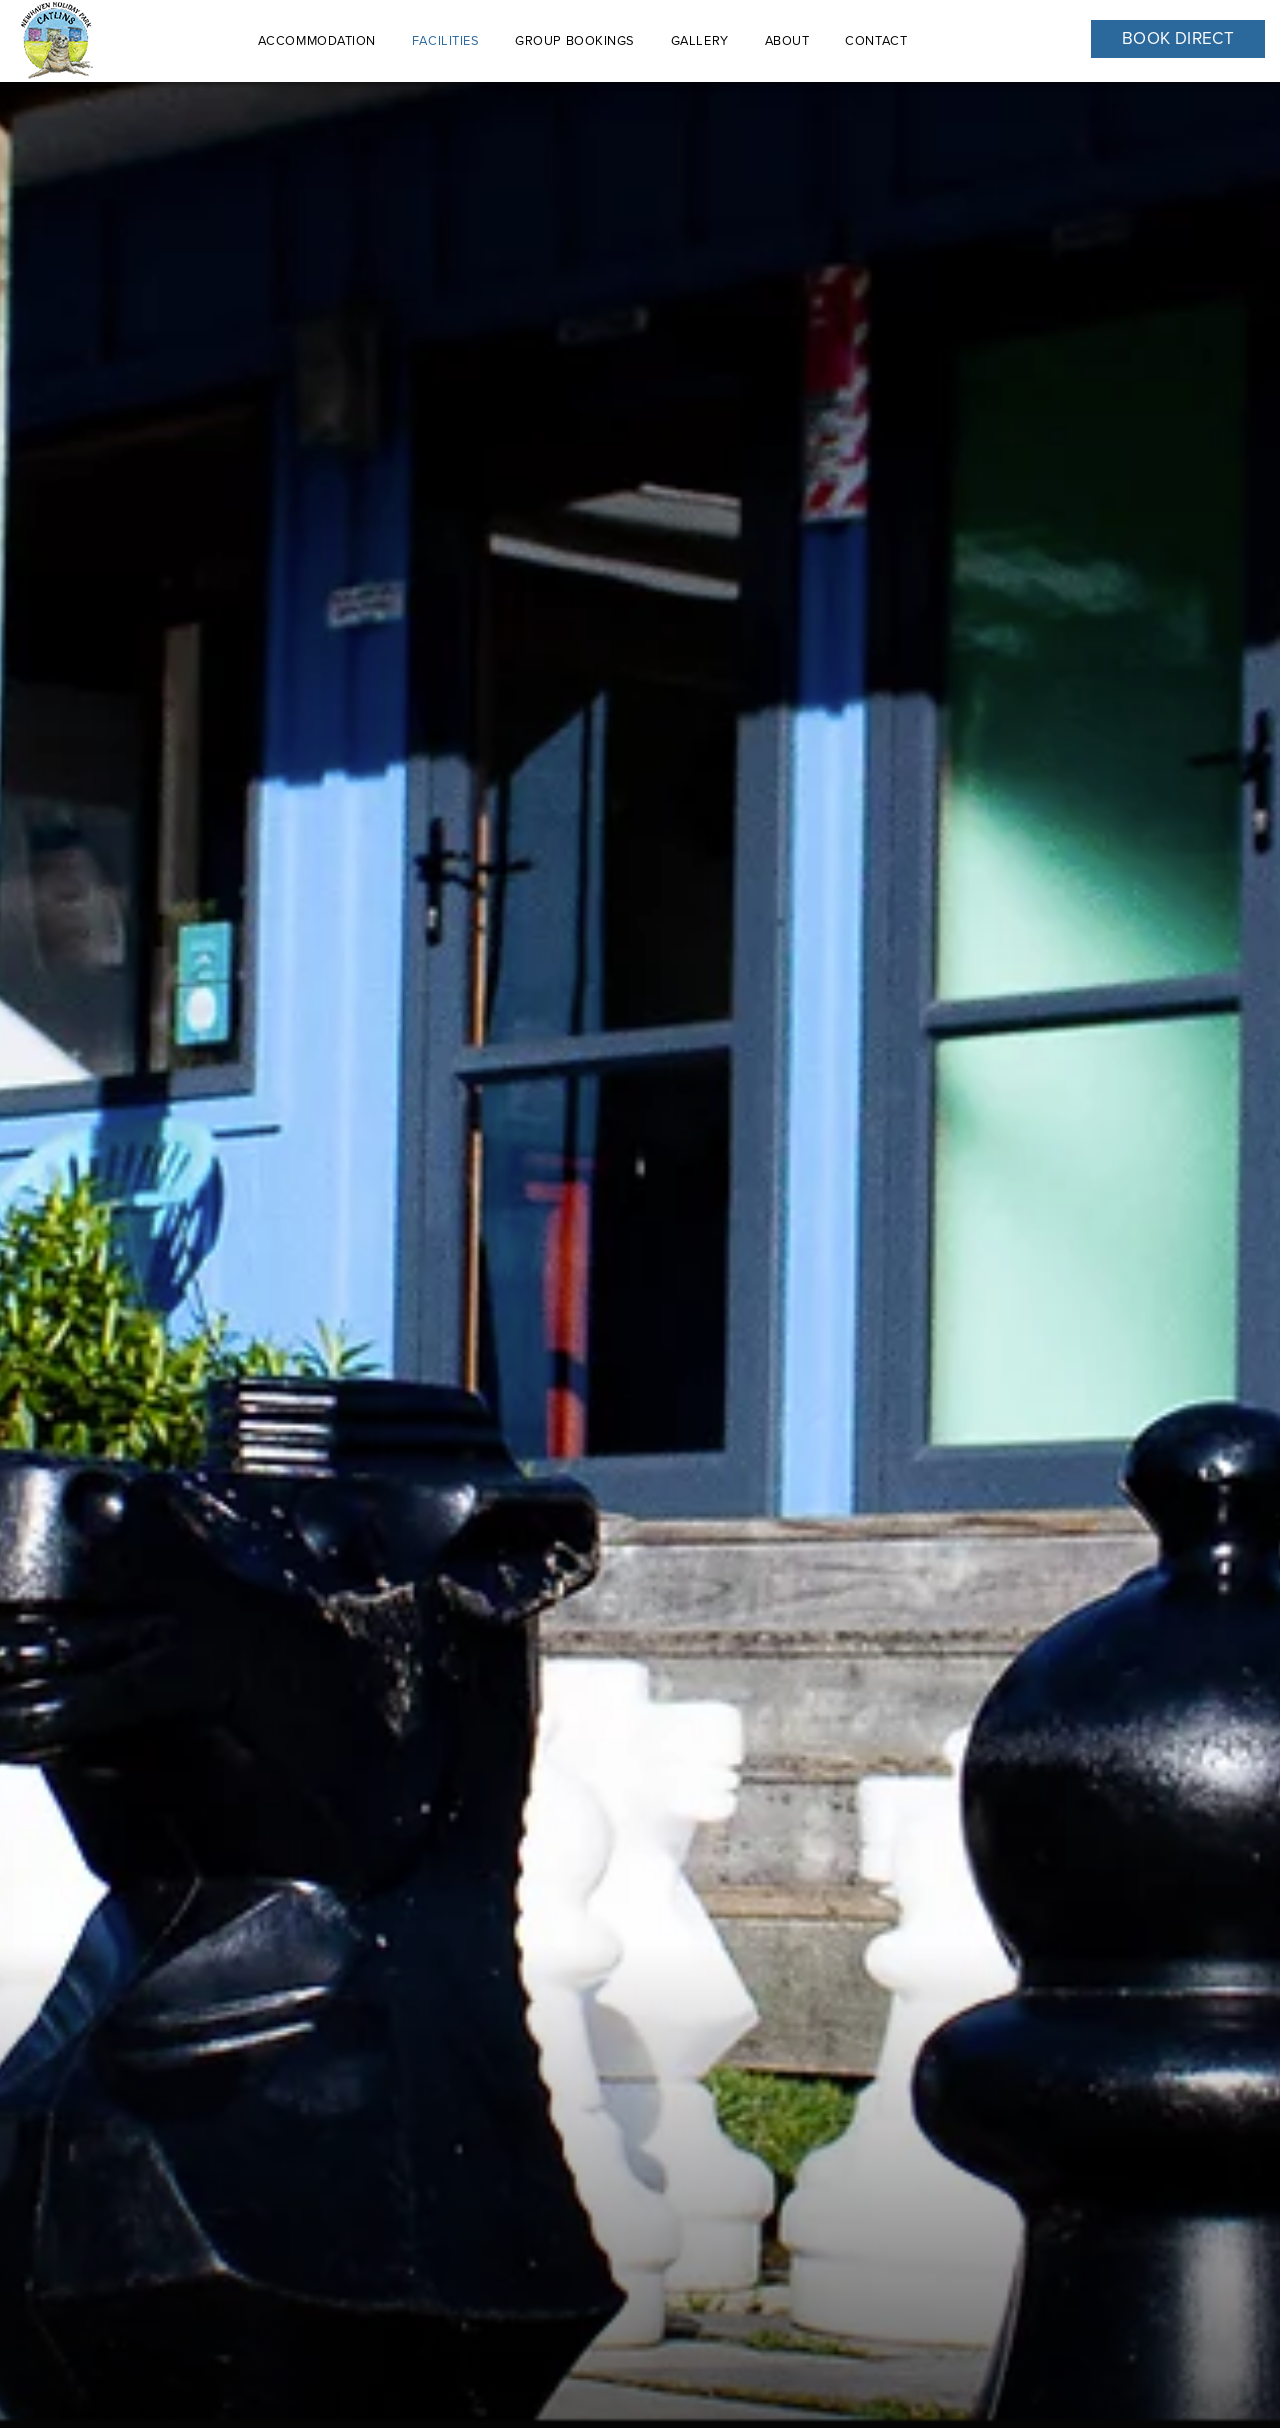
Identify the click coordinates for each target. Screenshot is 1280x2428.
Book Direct (1178, 38)
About (787, 40)
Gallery (700, 40)
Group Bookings (575, 40)
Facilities (445, 40)
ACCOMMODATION (317, 40)
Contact (876, 40)
